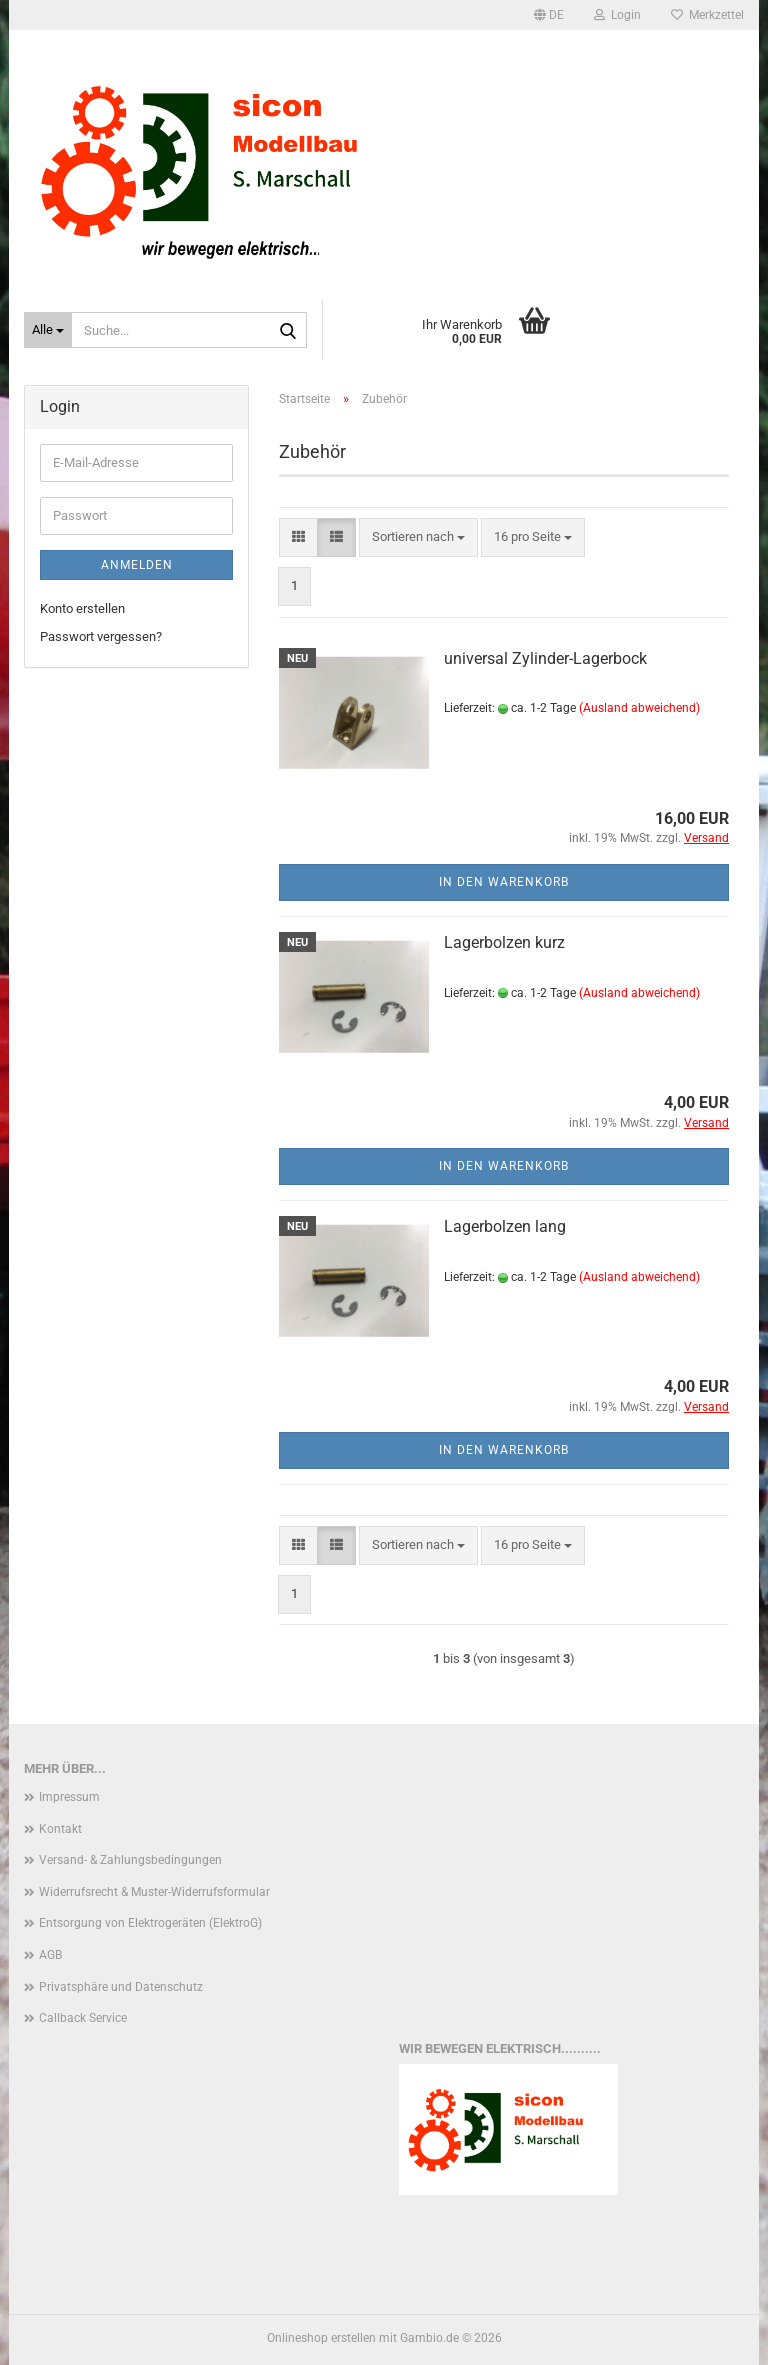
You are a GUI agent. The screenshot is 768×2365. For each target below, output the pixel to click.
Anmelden (137, 565)
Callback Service (83, 2018)
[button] (549, 15)
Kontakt (60, 1829)
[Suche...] (48, 330)
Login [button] (617, 15)
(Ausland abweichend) (639, 708)
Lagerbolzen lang (505, 1226)
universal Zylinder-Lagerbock (545, 658)
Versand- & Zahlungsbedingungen (130, 1860)
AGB (50, 1955)
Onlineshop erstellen (321, 2338)
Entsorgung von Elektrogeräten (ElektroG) (150, 1923)
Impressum (69, 1797)
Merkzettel (707, 15)
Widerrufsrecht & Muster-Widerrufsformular (154, 1892)
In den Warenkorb (504, 882)
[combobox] (418, 537)
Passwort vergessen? (101, 636)
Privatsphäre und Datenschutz (121, 1987)
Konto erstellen (82, 608)
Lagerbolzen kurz (504, 942)
